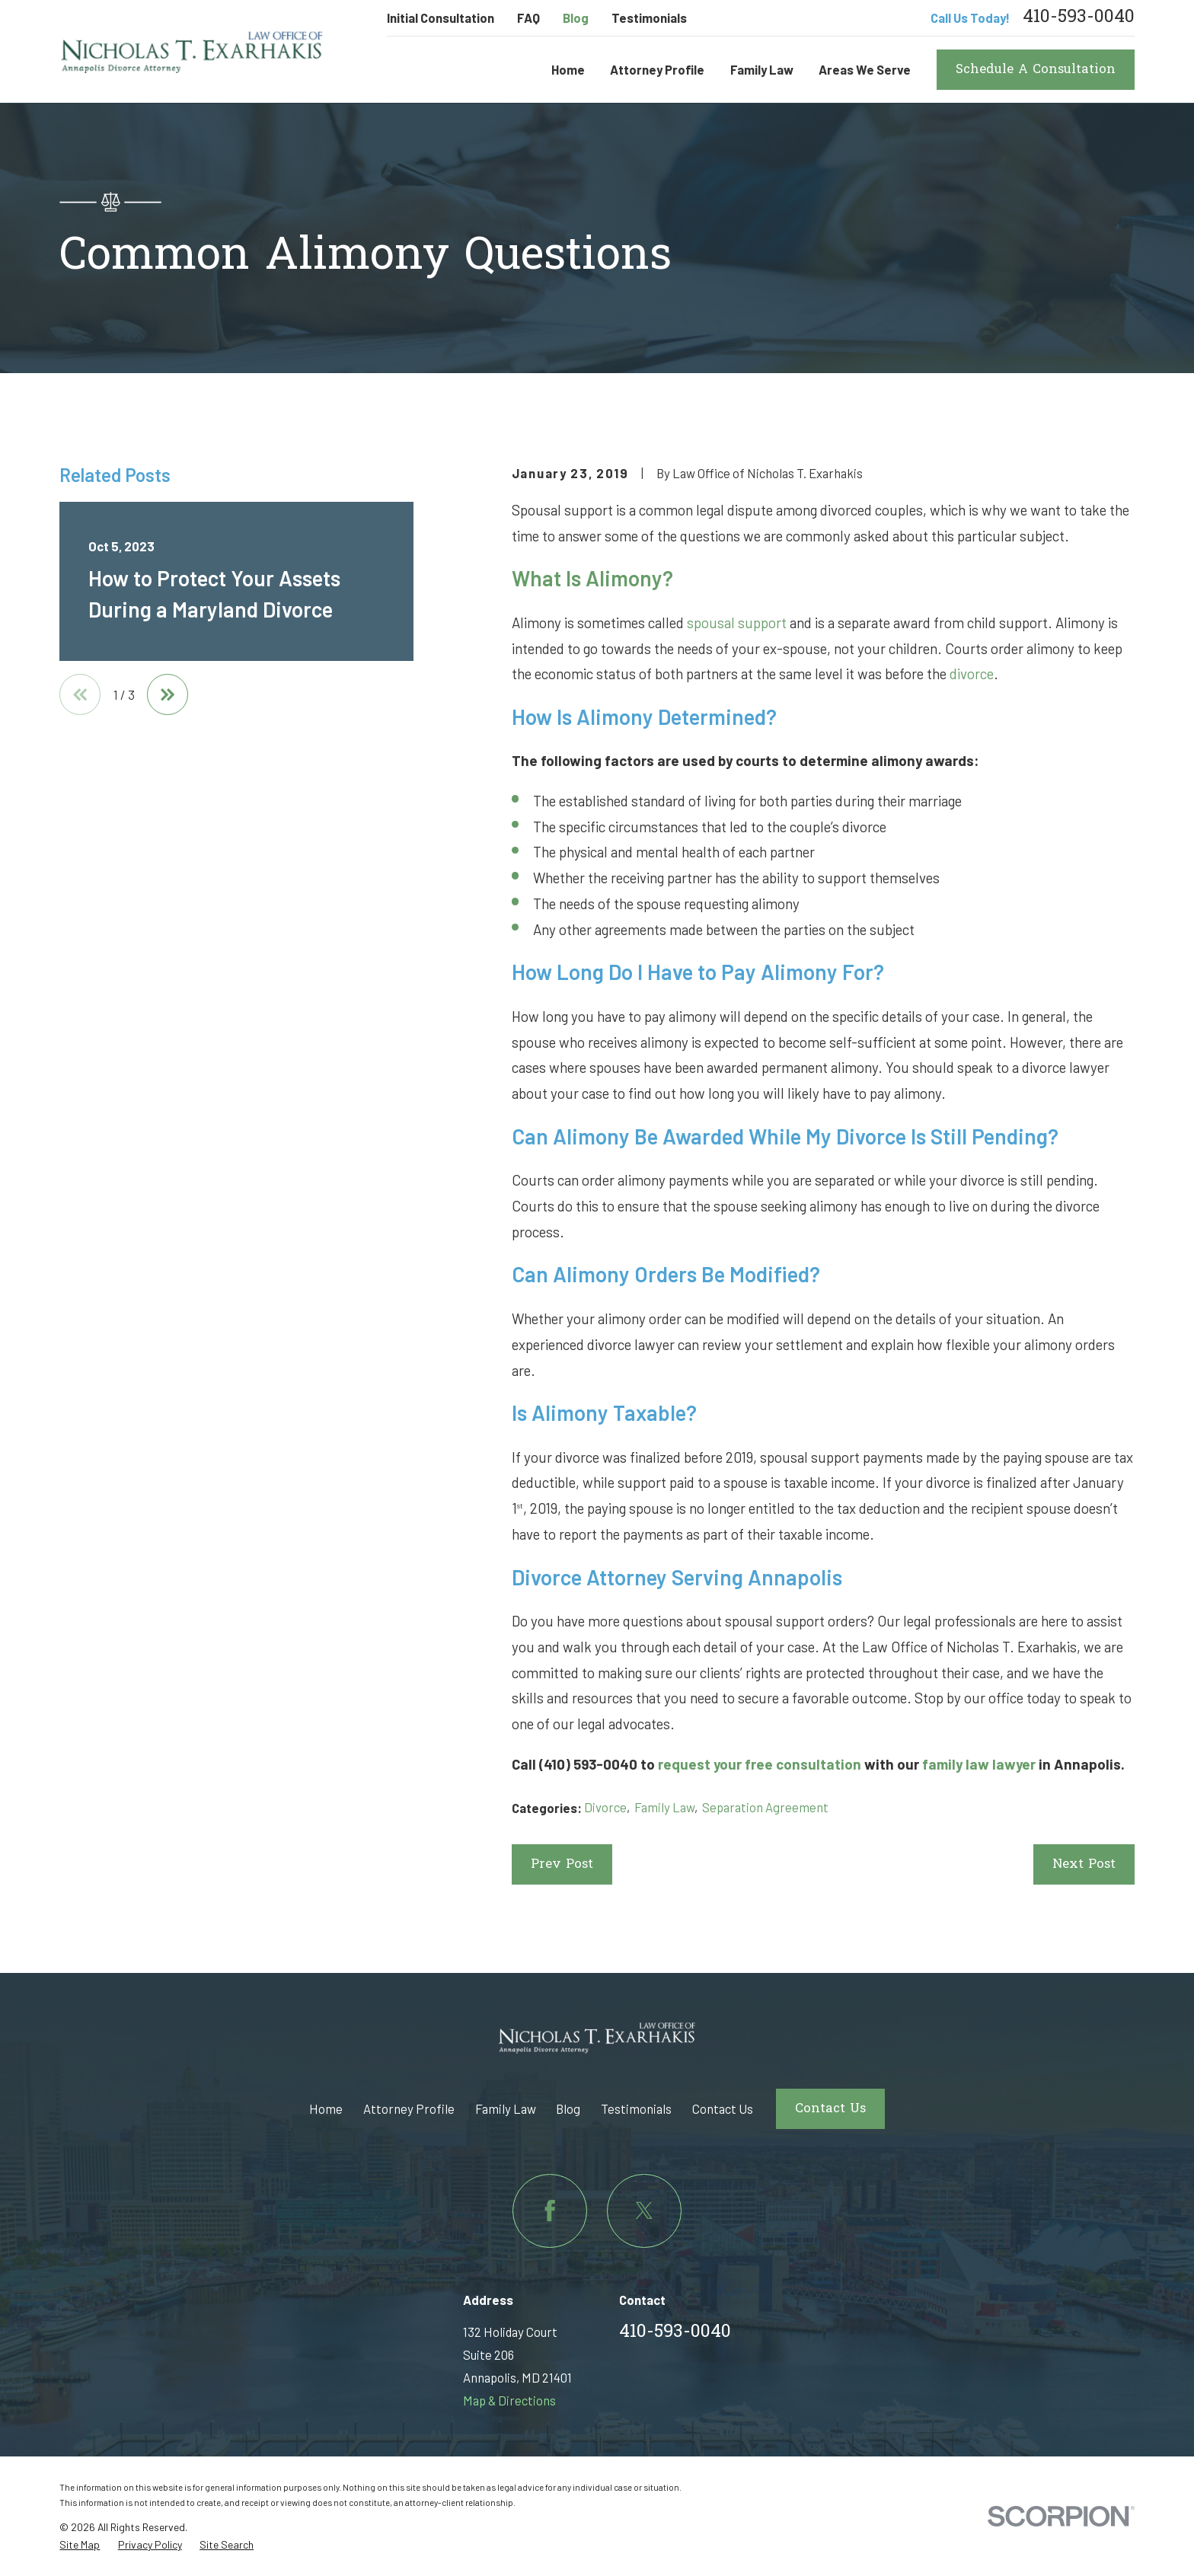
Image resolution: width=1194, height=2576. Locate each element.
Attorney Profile (409, 2108)
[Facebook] (549, 2211)
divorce (972, 673)
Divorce (605, 1807)
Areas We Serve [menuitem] (865, 69)
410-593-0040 (1079, 18)
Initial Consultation (440, 17)
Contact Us (722, 2108)
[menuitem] (79, 2544)
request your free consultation (759, 1764)
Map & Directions (509, 2400)
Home (326, 2108)
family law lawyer (979, 1764)
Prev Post (562, 1865)
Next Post (1084, 1865)
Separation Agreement (765, 1807)
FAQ (528, 17)
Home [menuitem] (568, 69)
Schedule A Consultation (1036, 70)
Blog (576, 17)
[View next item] (167, 694)
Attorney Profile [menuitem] (657, 69)
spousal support (737, 622)
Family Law (664, 1807)
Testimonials (649, 17)
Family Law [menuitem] (761, 69)
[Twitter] (644, 2211)
